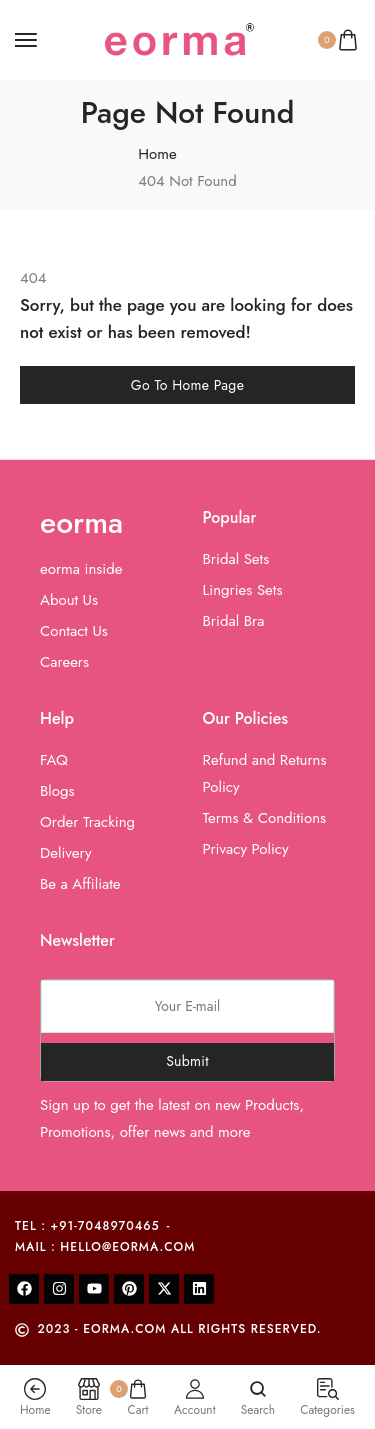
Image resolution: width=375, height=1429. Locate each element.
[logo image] (179, 38)
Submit (187, 1061)
